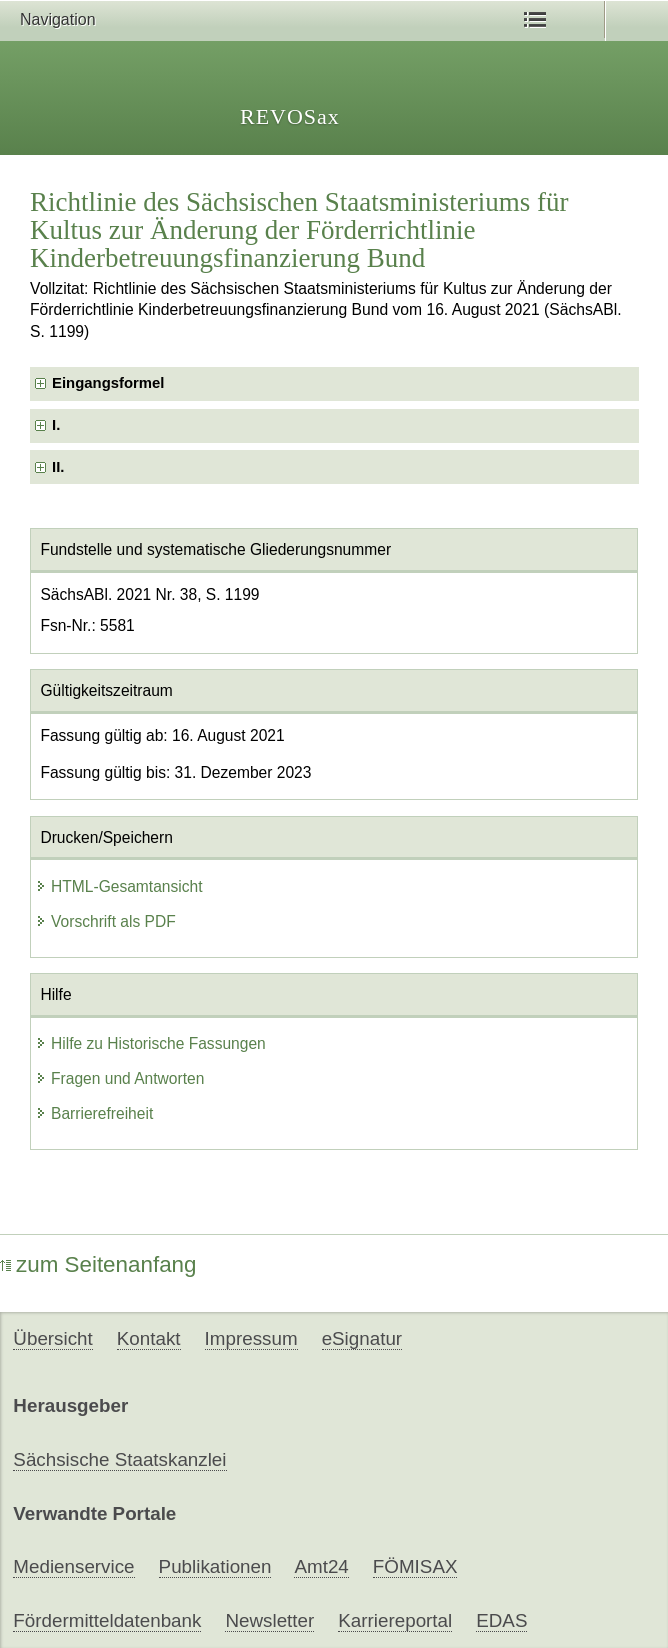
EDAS (501, 1620)
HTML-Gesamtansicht (119, 886)
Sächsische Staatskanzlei (119, 1459)
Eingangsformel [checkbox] (108, 383)
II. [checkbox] (58, 467)
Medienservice (73, 1566)
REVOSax (290, 116)
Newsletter (269, 1620)
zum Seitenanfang (98, 1264)
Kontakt (149, 1338)
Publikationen (215, 1566)
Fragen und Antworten (119, 1078)
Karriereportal (395, 1620)
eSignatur (362, 1338)
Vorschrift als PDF (105, 921)
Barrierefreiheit (94, 1113)
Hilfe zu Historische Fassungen (150, 1043)
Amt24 (321, 1566)
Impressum (251, 1338)
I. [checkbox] (56, 425)
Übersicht (52, 1338)
